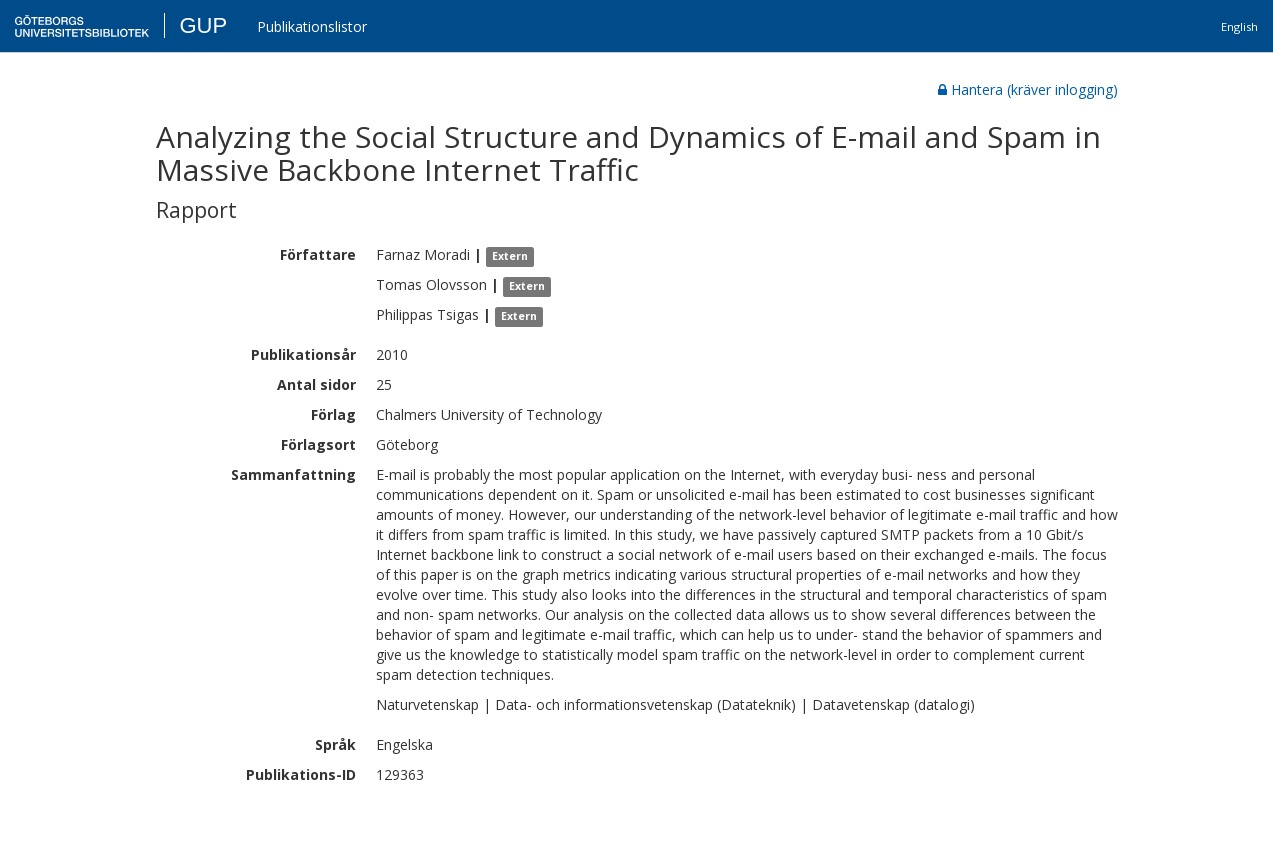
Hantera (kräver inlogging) (1028, 89)
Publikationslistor (312, 26)
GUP (203, 25)
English (1239, 26)
